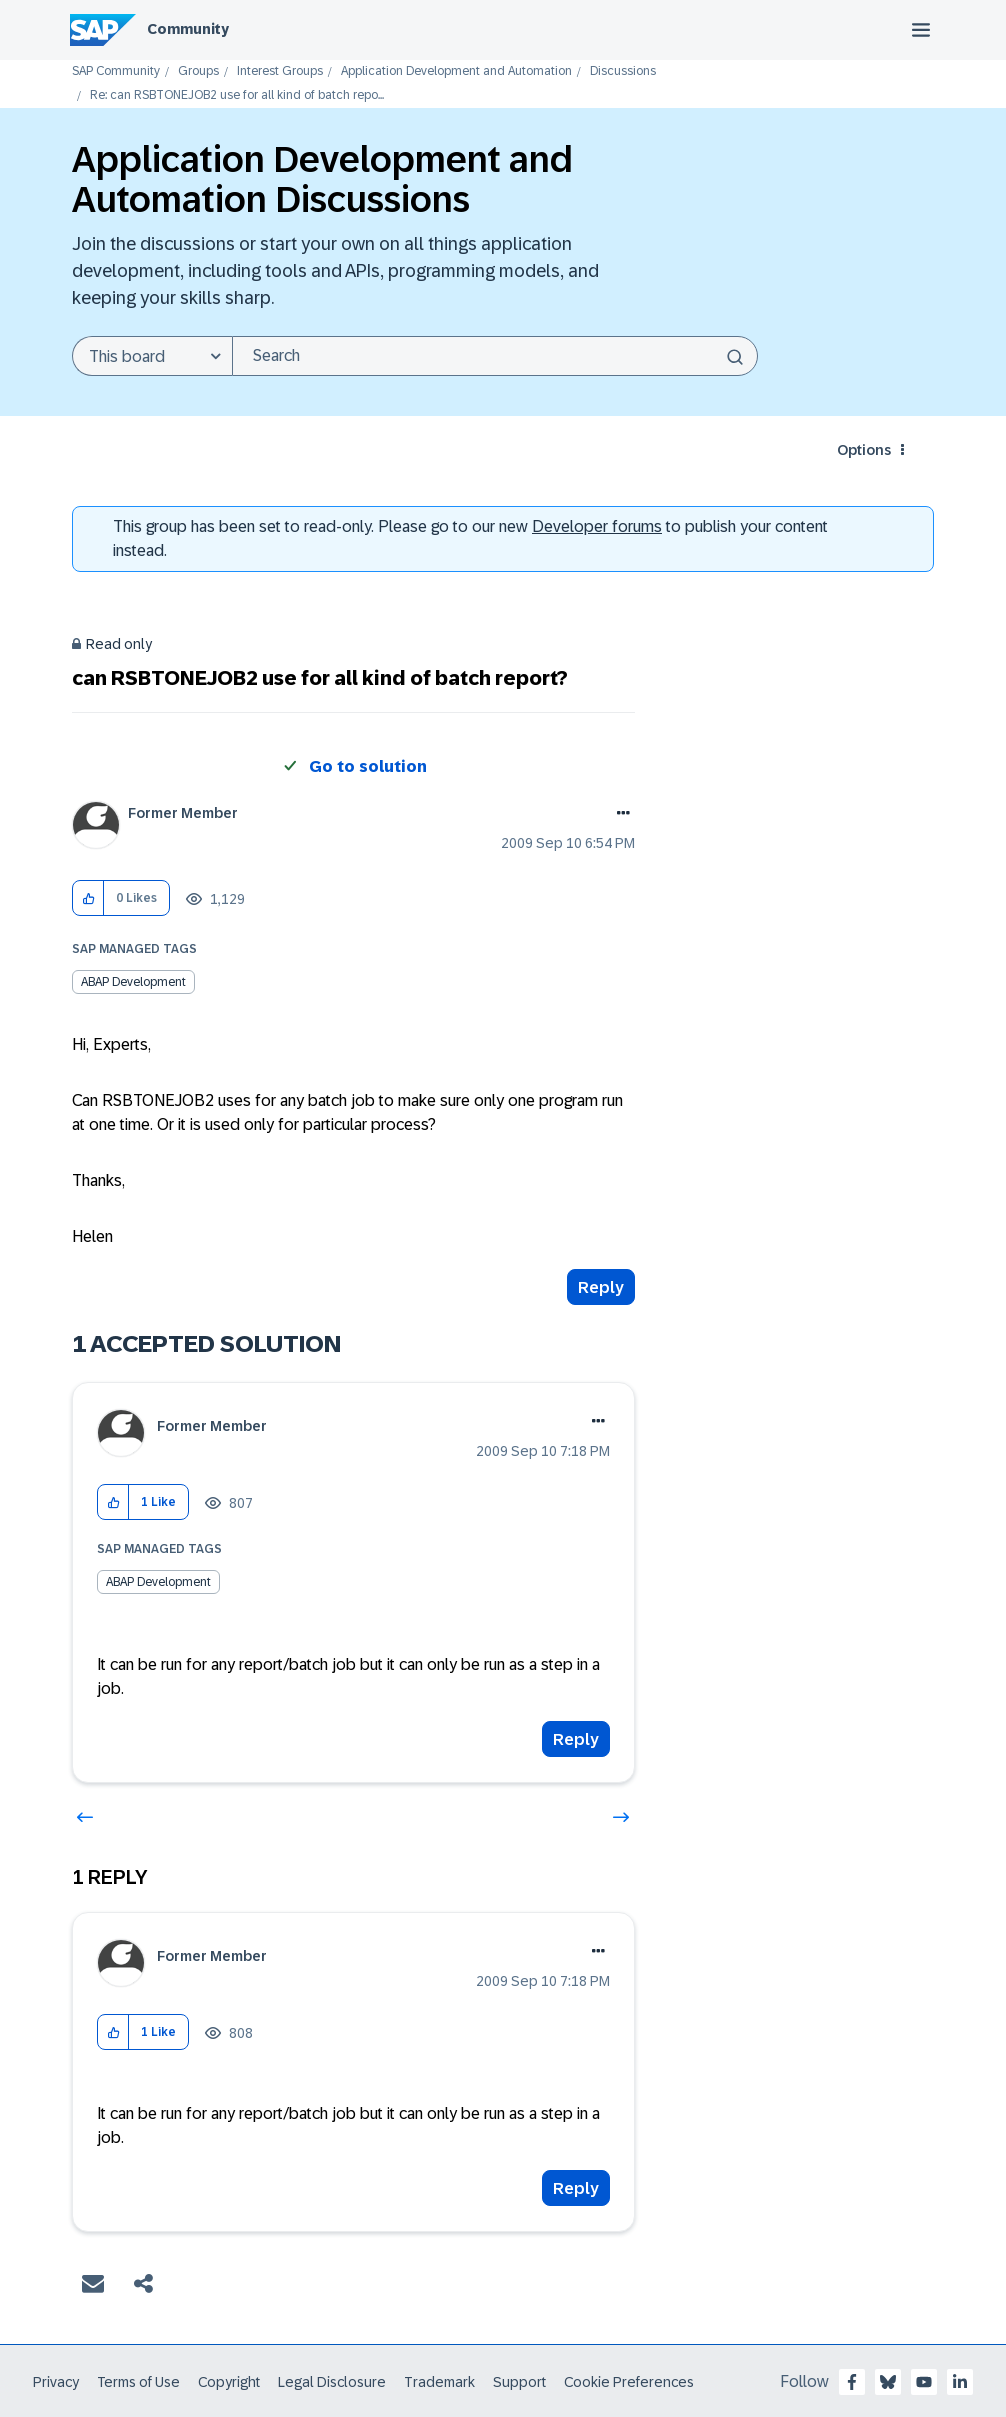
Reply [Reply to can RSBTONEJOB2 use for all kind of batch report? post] (601, 1287)
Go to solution (368, 766)
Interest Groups (280, 71)
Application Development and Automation (456, 71)
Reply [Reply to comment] (576, 1739)
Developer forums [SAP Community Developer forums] (597, 526)
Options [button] (864, 450)
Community (188, 29)
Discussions (623, 71)
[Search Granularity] (152, 356)
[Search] (495, 356)
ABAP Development (133, 982)
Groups (198, 71)
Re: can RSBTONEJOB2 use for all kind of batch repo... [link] (237, 95)
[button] (88, 898)
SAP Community (116, 71)
